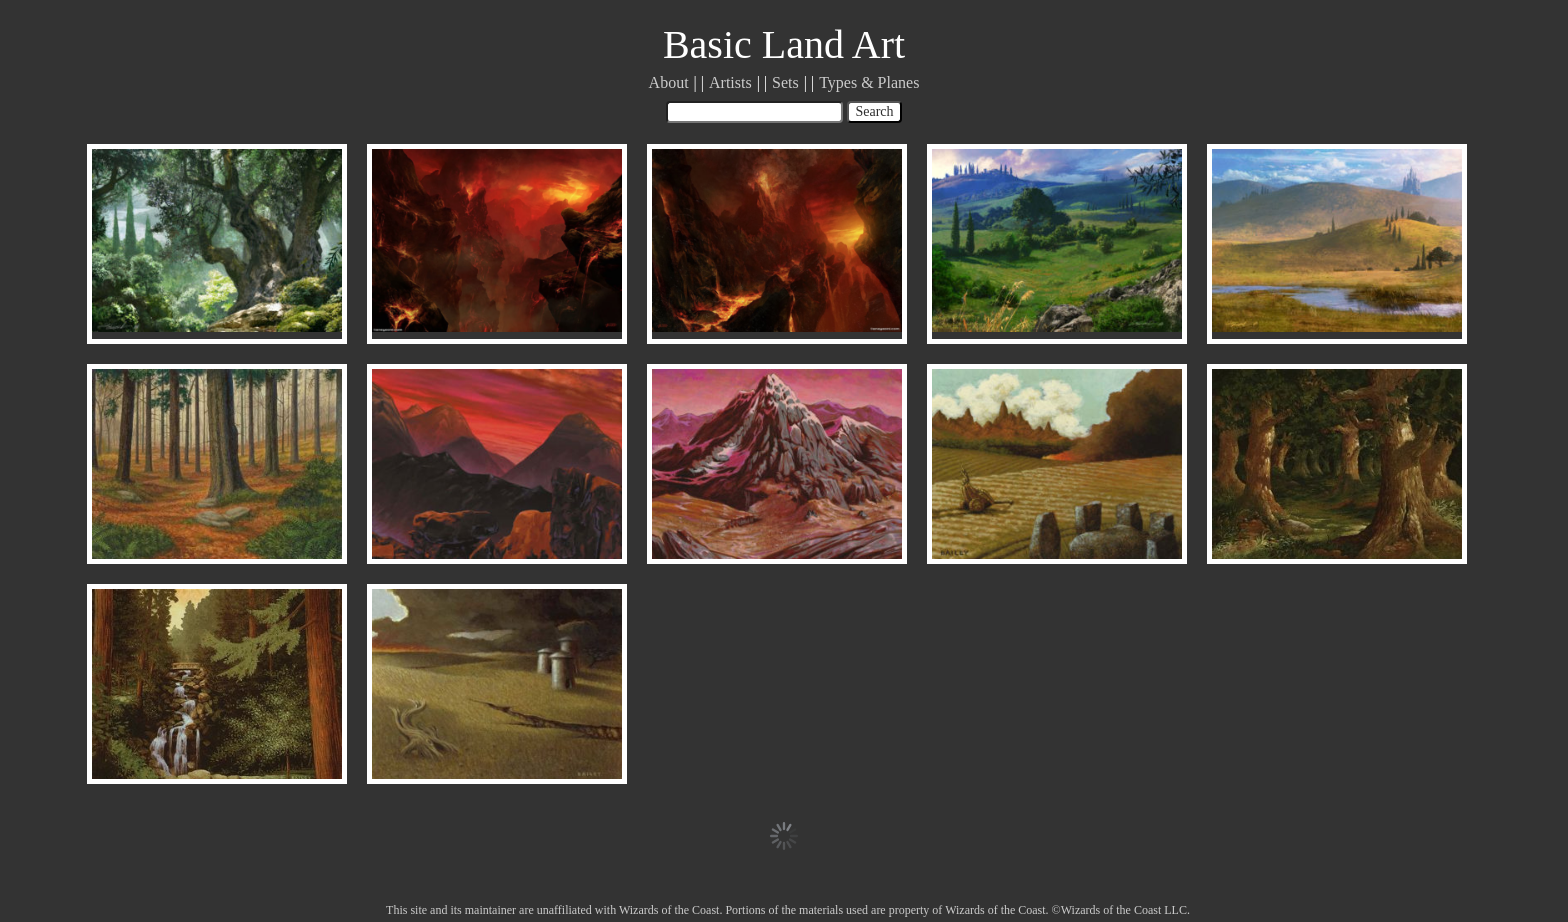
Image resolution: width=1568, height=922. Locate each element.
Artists (730, 82)
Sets (785, 82)
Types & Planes (869, 82)
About (669, 82)
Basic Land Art (784, 44)
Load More (784, 836)
